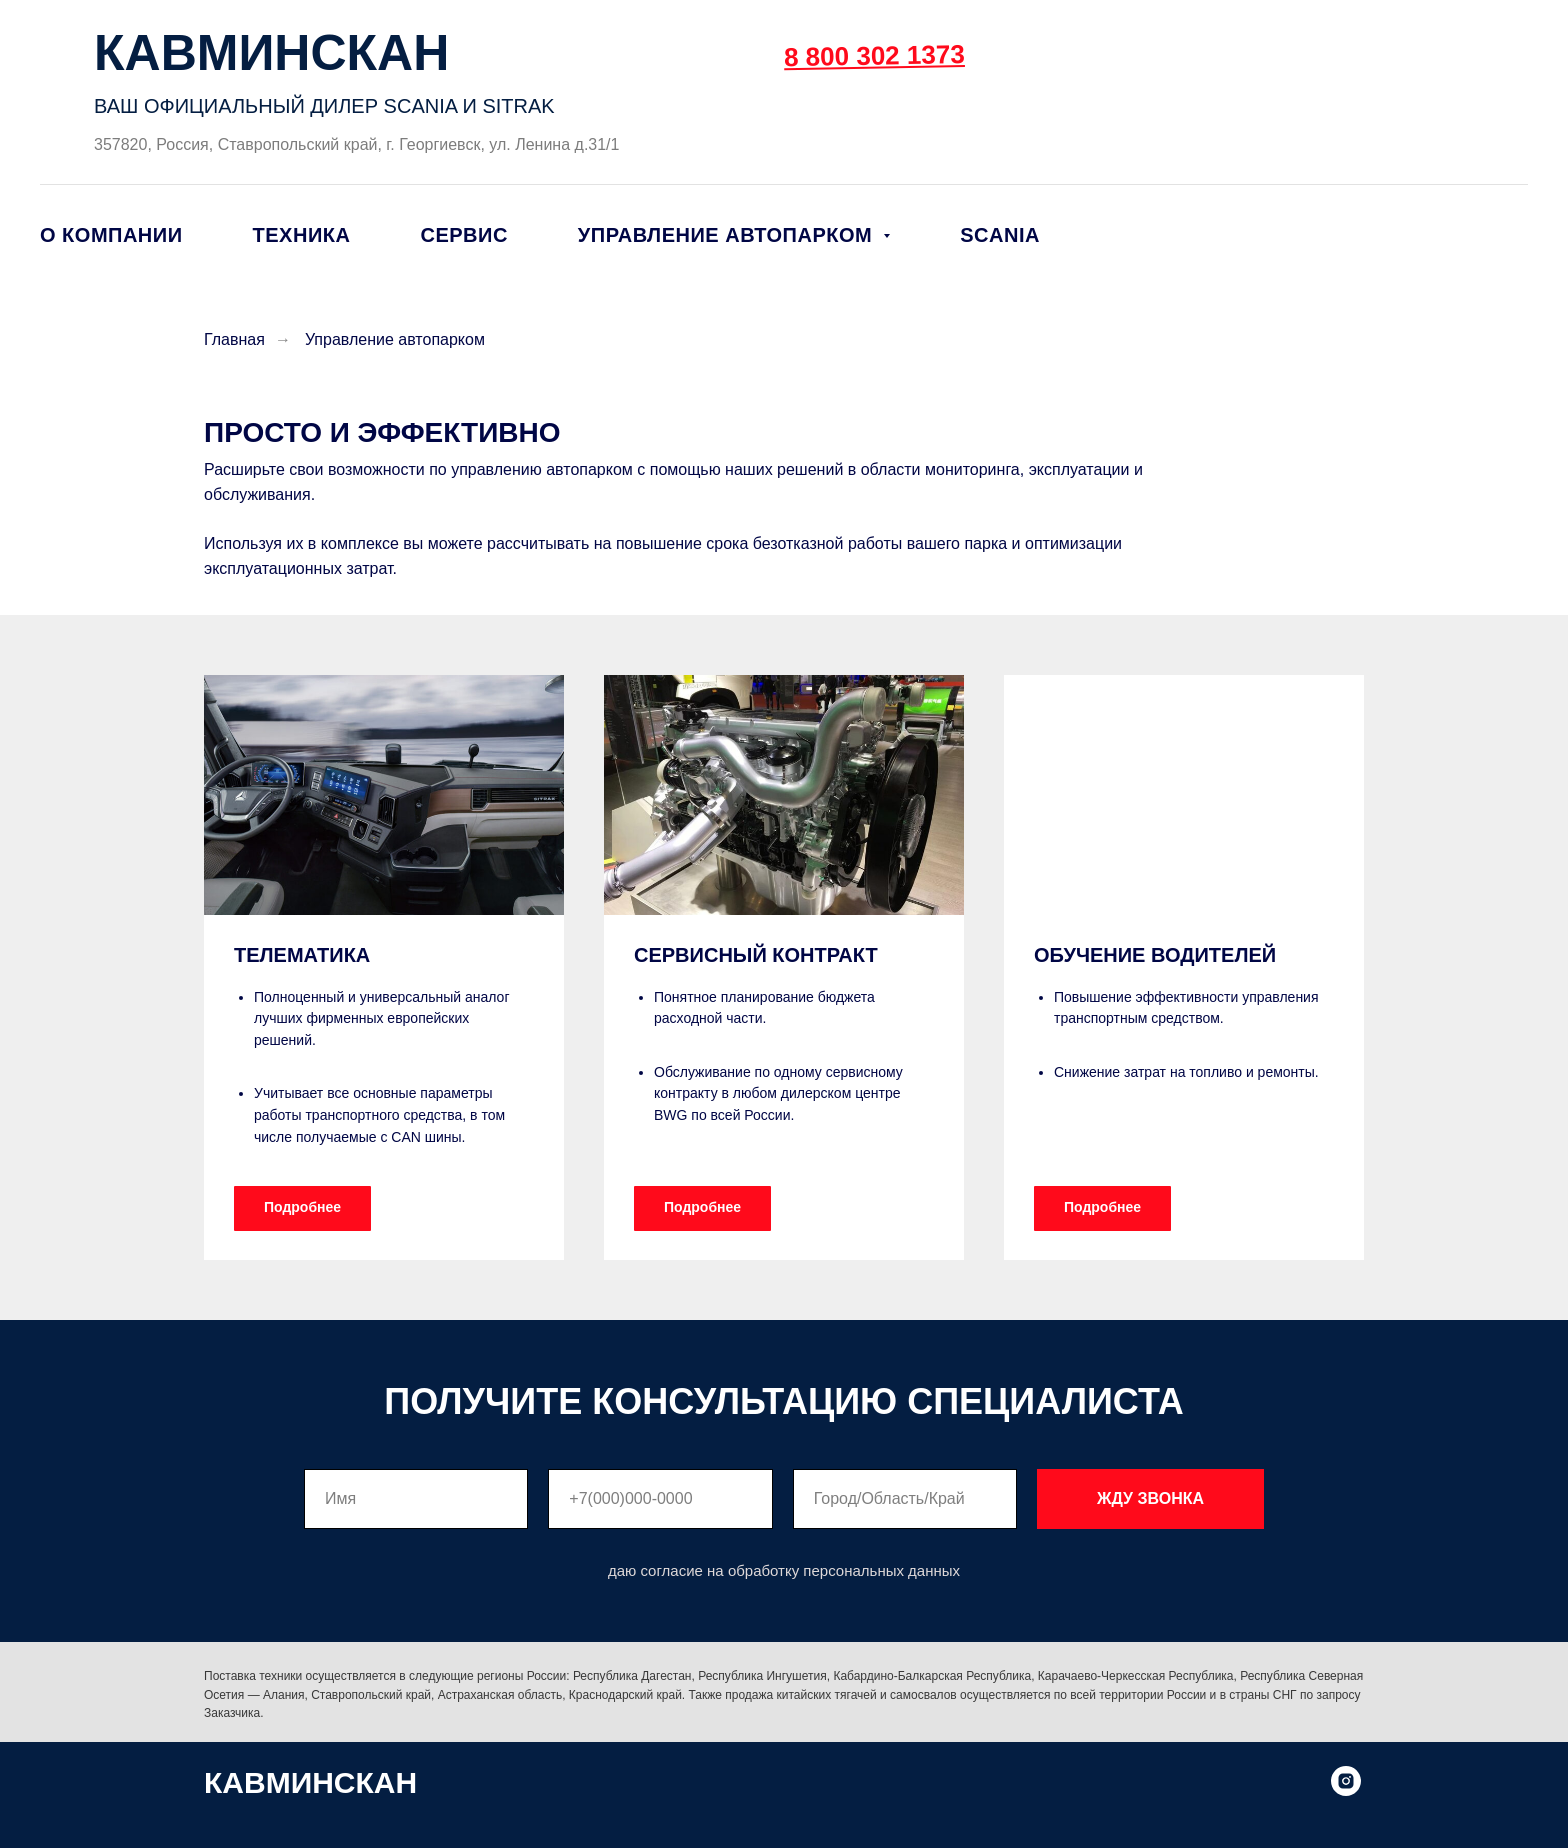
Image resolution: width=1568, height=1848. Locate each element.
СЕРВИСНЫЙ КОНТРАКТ (756, 955)
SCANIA (1000, 235)
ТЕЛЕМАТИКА (302, 955)
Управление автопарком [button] (728, 235)
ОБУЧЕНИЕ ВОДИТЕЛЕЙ (1155, 955)
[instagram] (1346, 1790)
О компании (111, 235)
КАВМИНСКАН (271, 53)
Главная (234, 339)
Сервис (463, 235)
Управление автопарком (395, 339)
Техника (302, 235)
